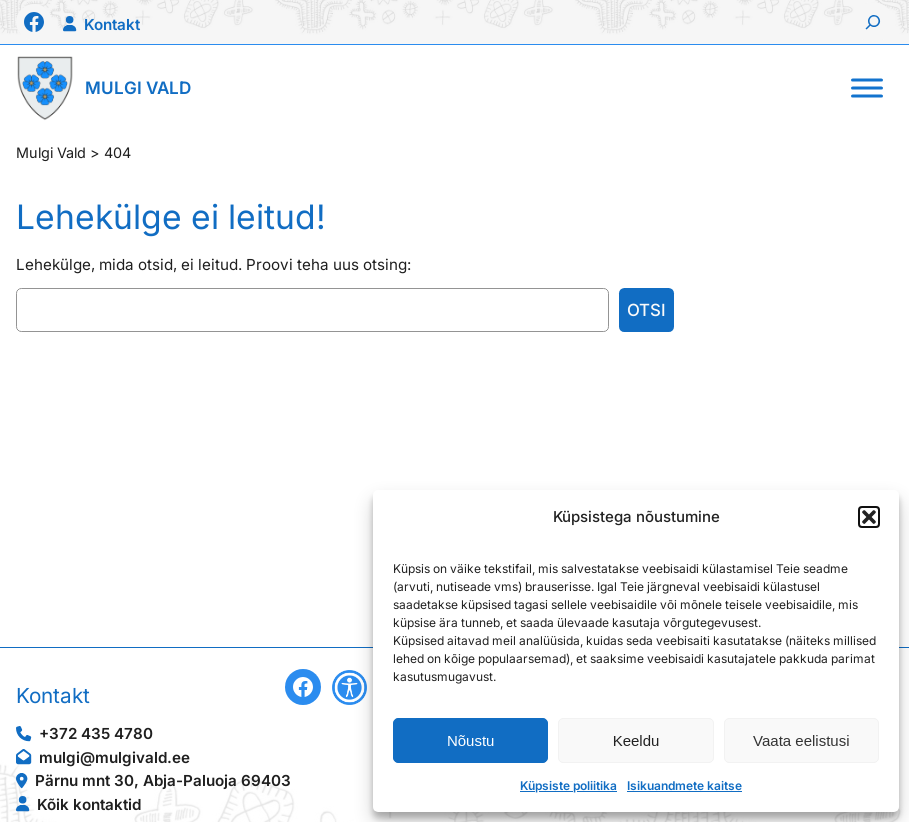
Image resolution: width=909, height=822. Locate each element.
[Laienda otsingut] (873, 22)
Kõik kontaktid (89, 804)
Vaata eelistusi (801, 740)
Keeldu (636, 740)
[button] (869, 517)
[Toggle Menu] (867, 87)
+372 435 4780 (96, 733)
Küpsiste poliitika (568, 785)
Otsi (646, 310)
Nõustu (471, 740)
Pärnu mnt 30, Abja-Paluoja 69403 (163, 780)
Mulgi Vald (138, 87)
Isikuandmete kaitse (684, 785)
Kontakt (112, 24)
